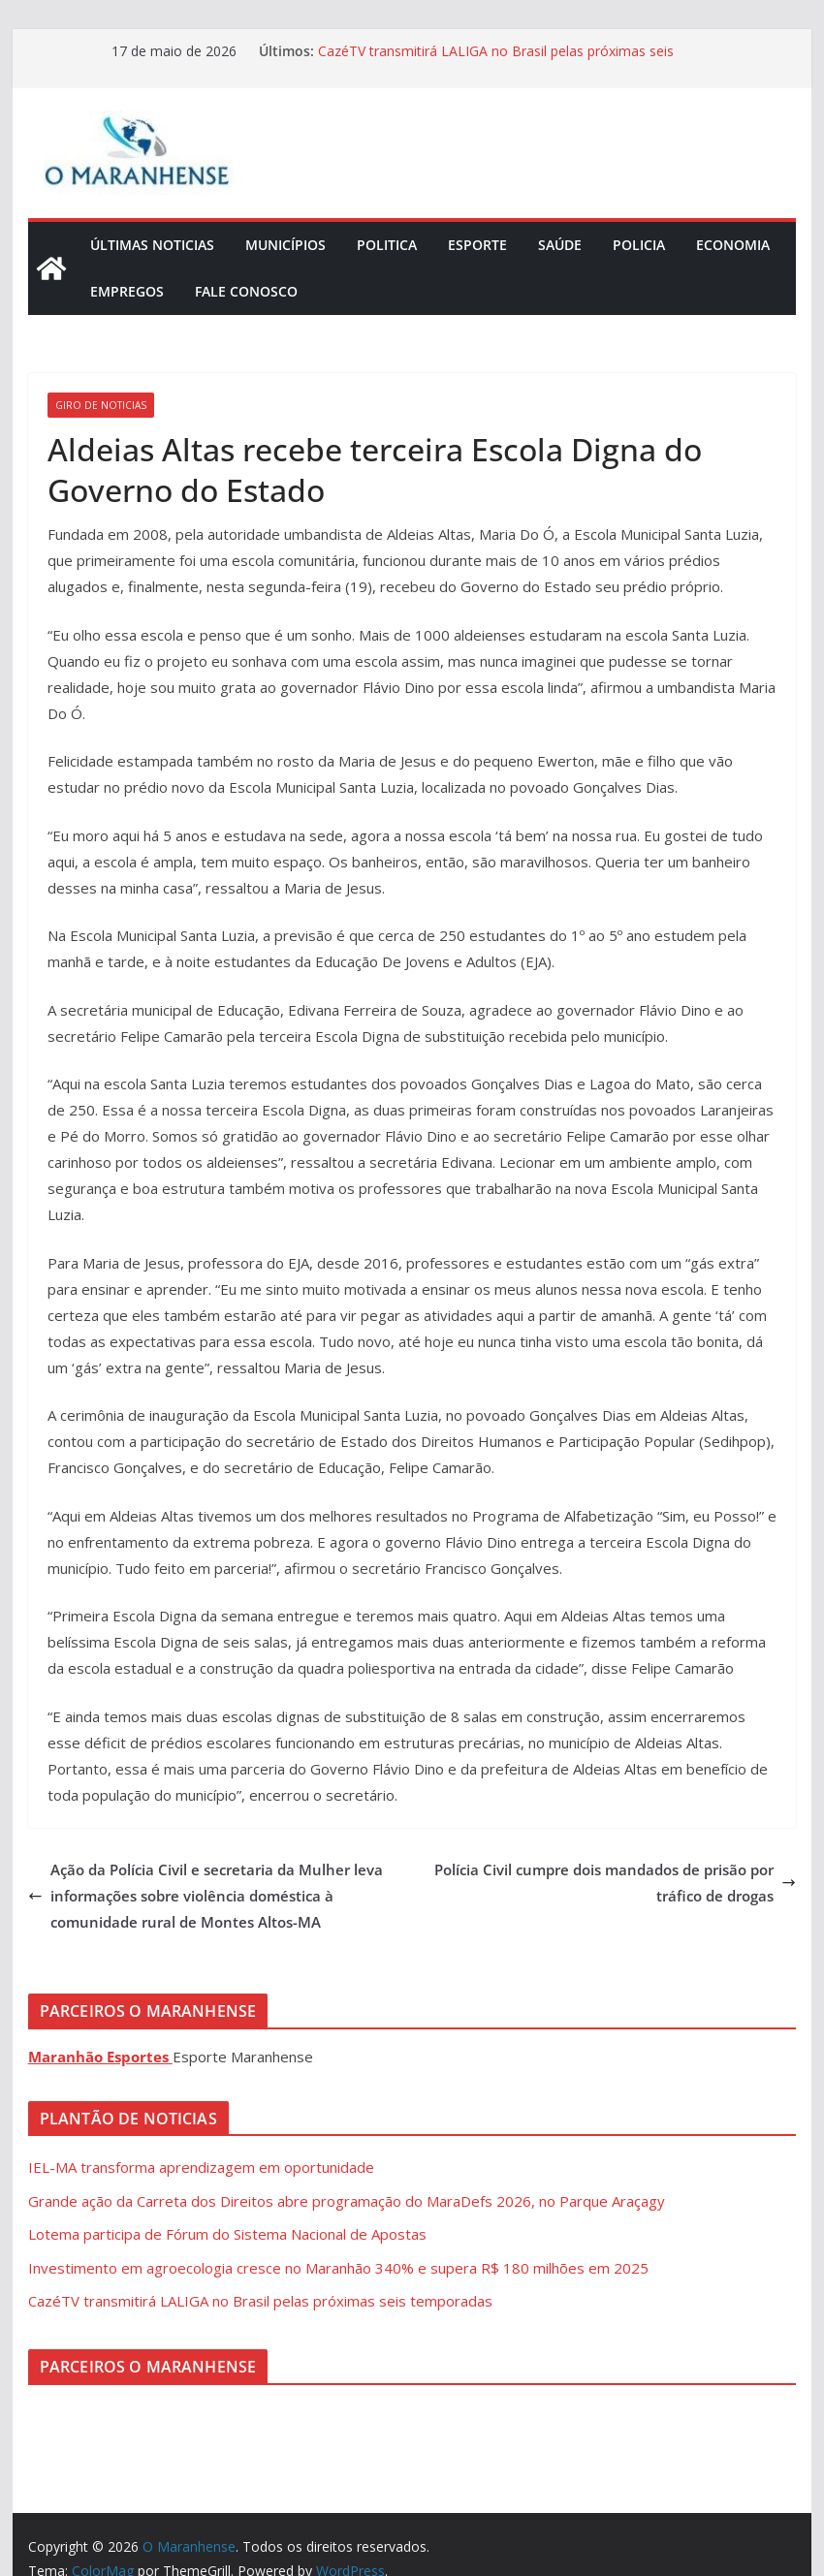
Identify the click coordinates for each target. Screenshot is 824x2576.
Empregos (127, 291)
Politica (387, 245)
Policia (639, 245)
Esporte (477, 245)
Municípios (285, 245)
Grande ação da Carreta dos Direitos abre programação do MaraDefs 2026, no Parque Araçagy (346, 2201)
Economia (733, 245)
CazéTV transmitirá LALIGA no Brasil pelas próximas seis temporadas (260, 2300)
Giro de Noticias (100, 405)
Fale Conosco (246, 291)
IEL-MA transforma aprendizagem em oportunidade (201, 2167)
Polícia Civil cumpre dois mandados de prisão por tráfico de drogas (615, 1882)
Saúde (560, 245)
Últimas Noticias (152, 245)
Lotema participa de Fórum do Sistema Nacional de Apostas (227, 2234)
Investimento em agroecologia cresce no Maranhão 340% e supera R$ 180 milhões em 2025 (338, 2268)
